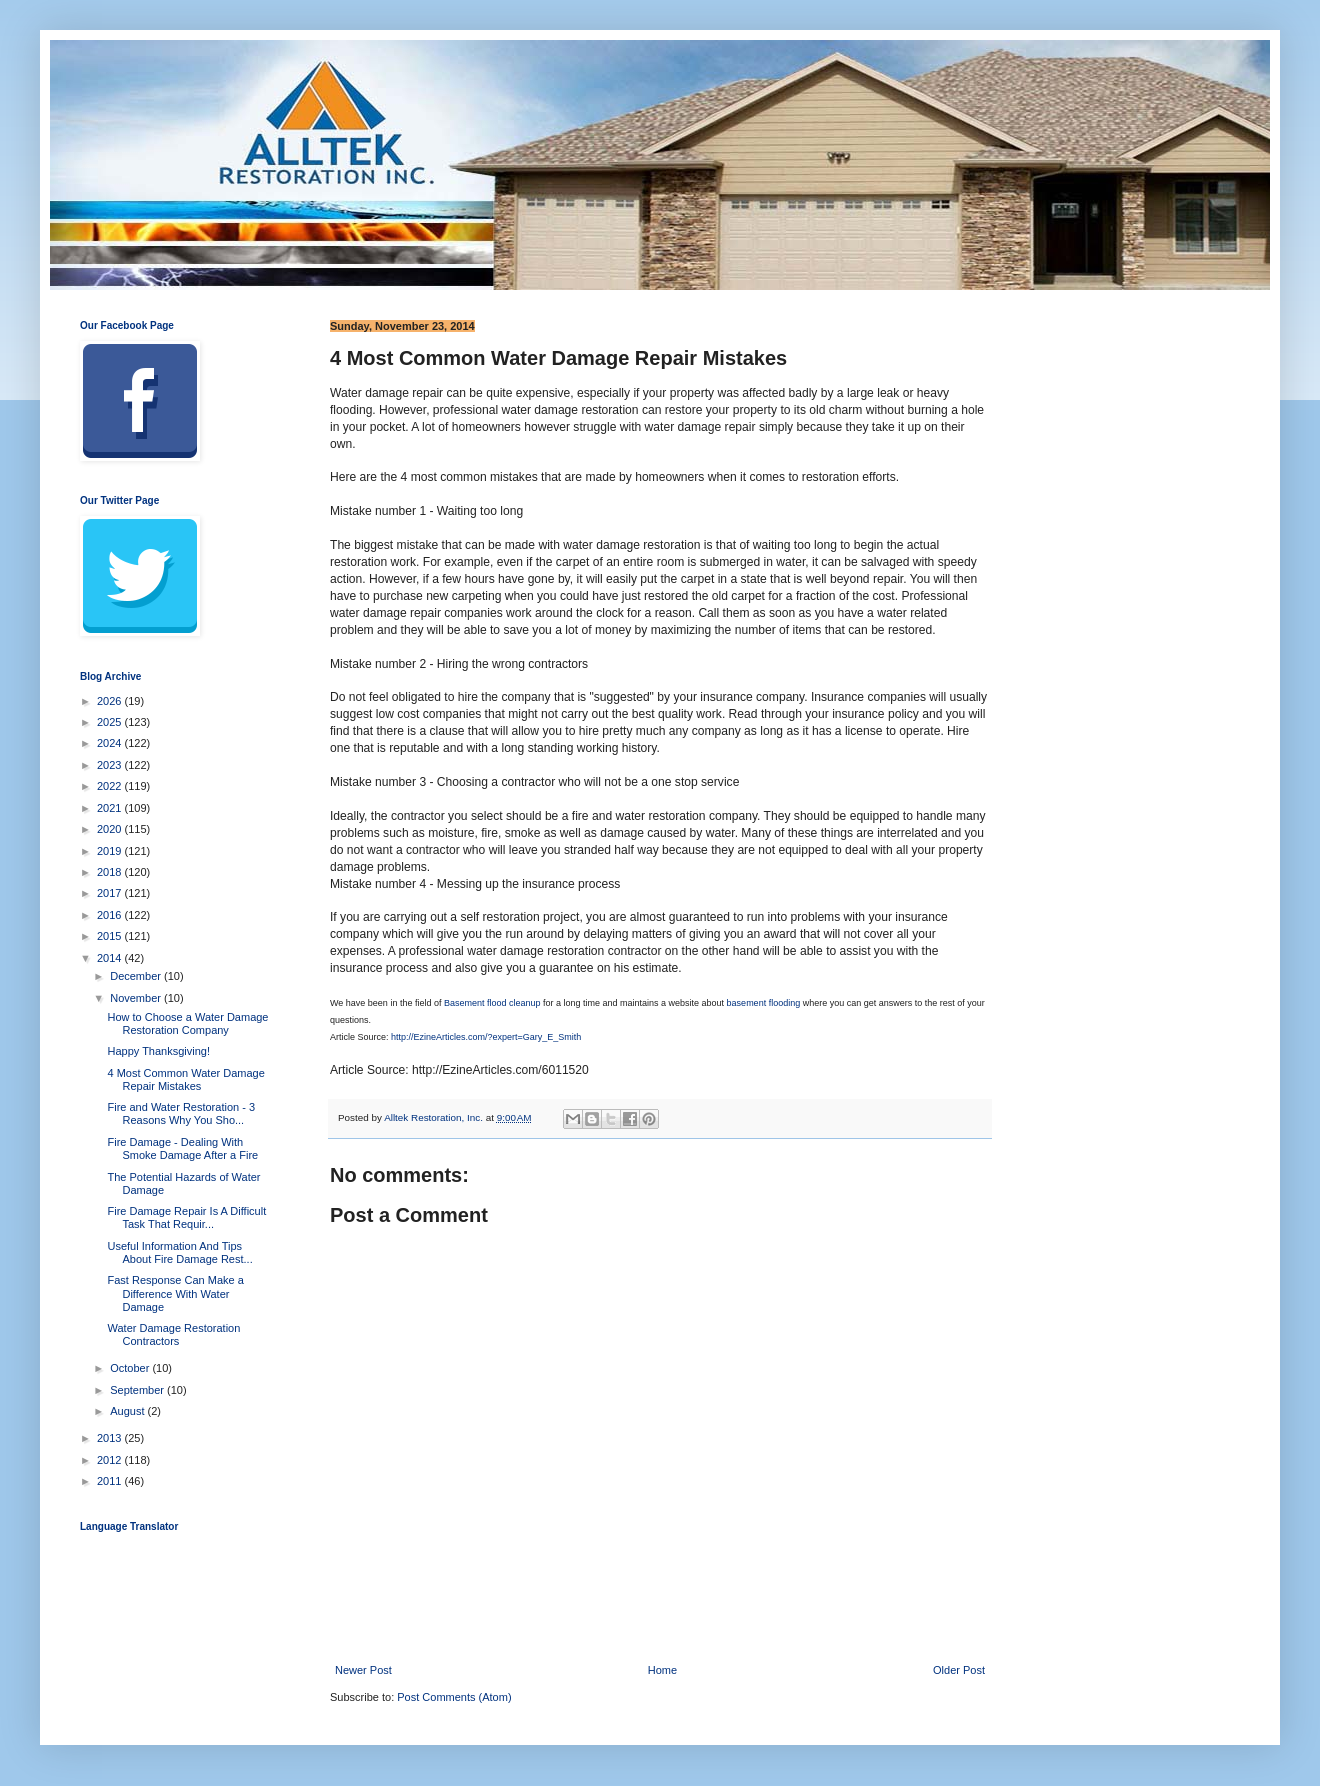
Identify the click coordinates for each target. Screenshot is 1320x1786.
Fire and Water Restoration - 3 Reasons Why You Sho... (181, 1113)
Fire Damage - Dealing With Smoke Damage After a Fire (182, 1148)
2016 (111, 915)
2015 (111, 936)
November (137, 998)
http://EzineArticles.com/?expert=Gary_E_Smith (486, 1037)
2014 (111, 958)
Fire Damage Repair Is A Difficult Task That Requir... (186, 1217)
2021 (111, 808)
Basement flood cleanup (492, 1003)
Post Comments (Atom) (454, 1697)
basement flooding (764, 1003)
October (131, 1368)
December (137, 976)
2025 (111, 722)
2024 (111, 743)
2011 (111, 1481)
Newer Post (363, 1670)
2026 (111, 701)
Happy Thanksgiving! (158, 1051)
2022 (111, 786)
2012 (111, 1460)
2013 (111, 1438)
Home (662, 1670)
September (138, 1390)
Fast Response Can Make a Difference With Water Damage (175, 1293)
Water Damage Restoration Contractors (173, 1334)
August (128, 1411)
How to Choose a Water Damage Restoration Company (187, 1023)
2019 (111, 851)
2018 (111, 872)
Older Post (959, 1670)
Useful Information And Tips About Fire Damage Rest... (179, 1252)
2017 (111, 893)
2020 (111, 829)
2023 (111, 765)
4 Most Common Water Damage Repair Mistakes (185, 1079)
